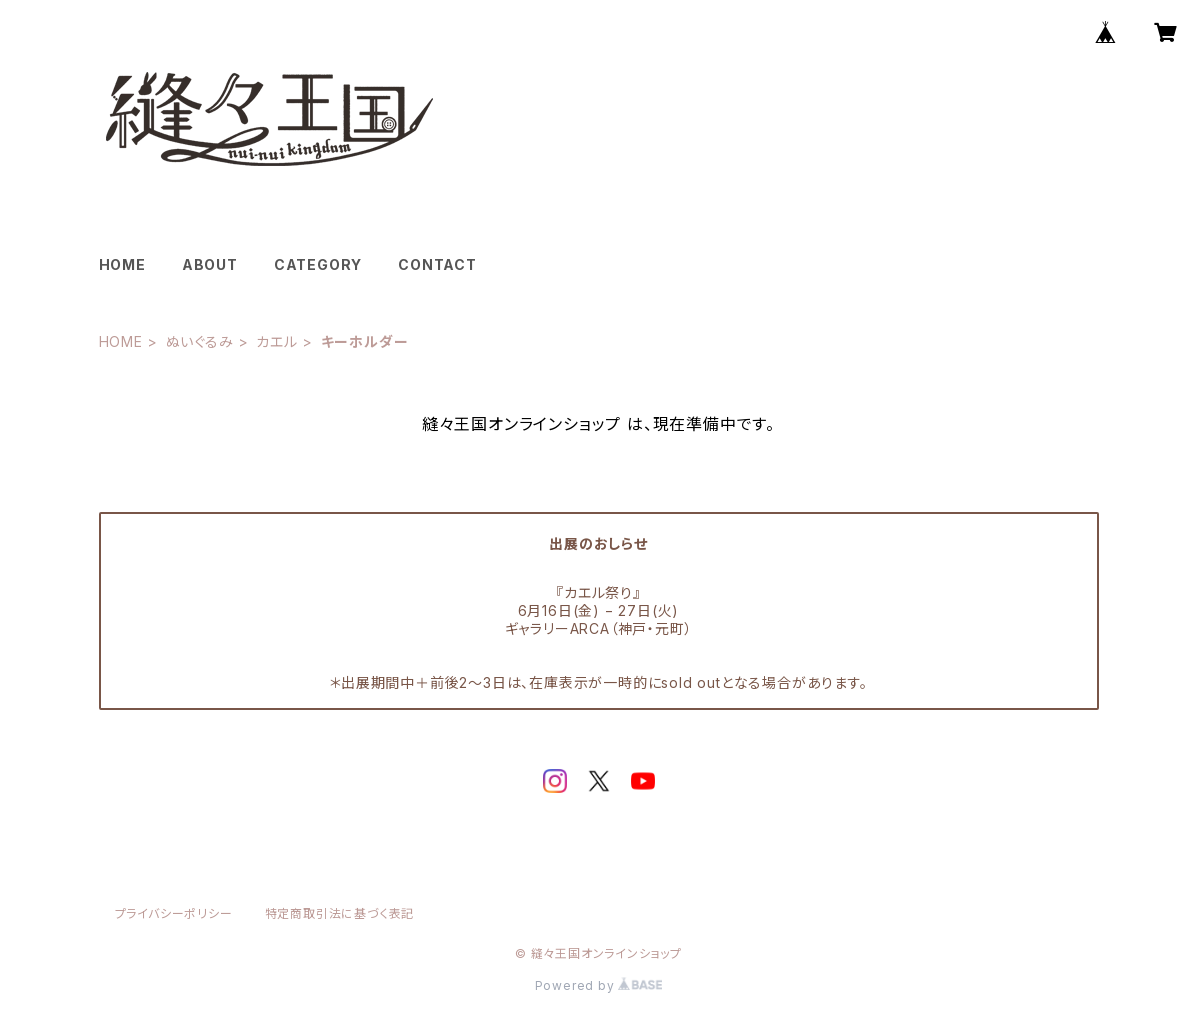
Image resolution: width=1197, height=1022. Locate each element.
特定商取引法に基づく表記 (340, 913)
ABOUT (210, 264)
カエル (276, 341)
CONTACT (437, 264)
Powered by (599, 985)
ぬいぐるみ (200, 341)
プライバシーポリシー (174, 913)
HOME (122, 264)
